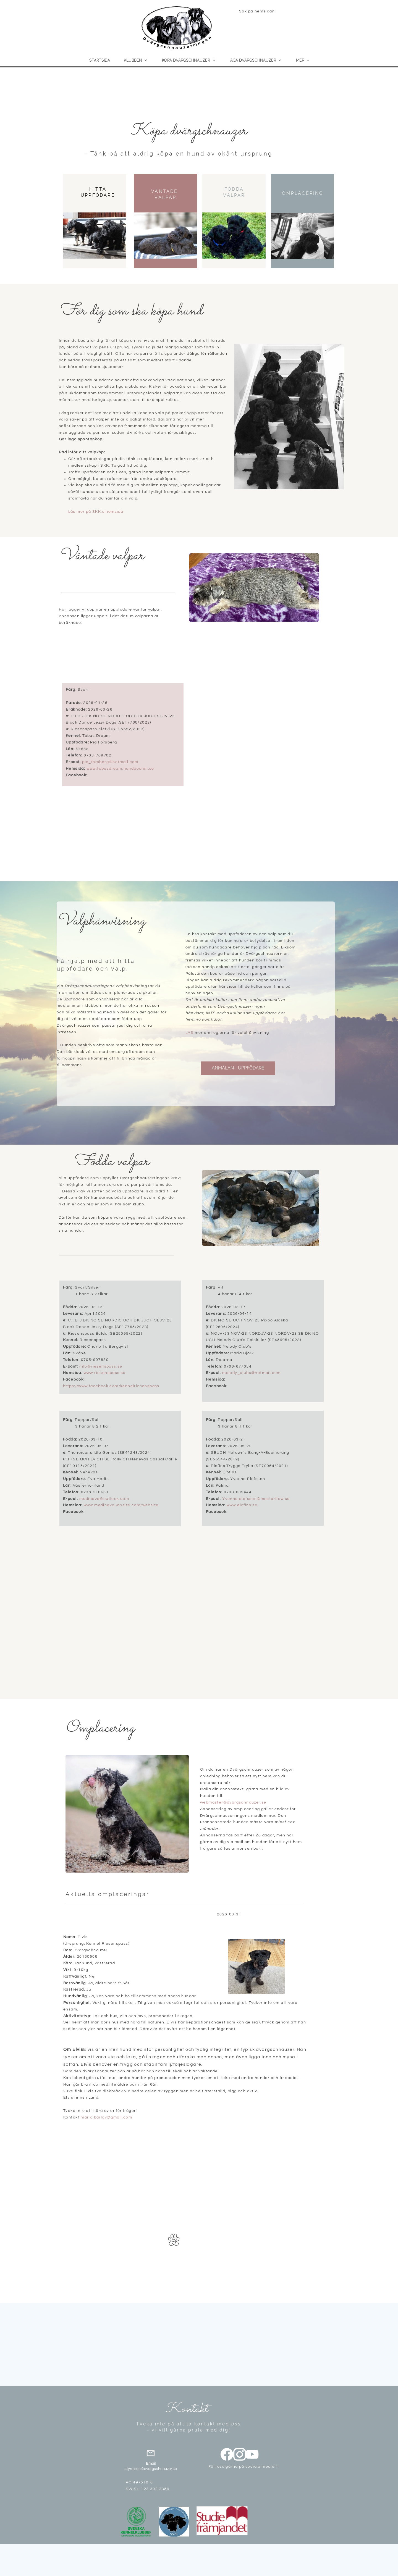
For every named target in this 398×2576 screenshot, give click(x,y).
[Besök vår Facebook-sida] (227, 2454)
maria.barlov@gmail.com (106, 2117)
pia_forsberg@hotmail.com (110, 762)
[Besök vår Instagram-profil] (239, 2454)
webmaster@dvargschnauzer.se (233, 1802)
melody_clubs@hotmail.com (251, 1373)
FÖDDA (234, 189)
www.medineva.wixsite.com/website (121, 1505)
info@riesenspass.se (100, 1366)
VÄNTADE (164, 191)
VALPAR (165, 197)
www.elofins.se (242, 1505)
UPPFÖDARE (98, 195)
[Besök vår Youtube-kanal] (252, 2454)
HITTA (97, 189)
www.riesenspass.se (105, 1373)
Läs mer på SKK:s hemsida (96, 512)
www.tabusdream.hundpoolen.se (120, 769)
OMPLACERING (302, 193)
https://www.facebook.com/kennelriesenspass (111, 1386)
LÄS (189, 1033)
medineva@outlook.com (104, 1499)
